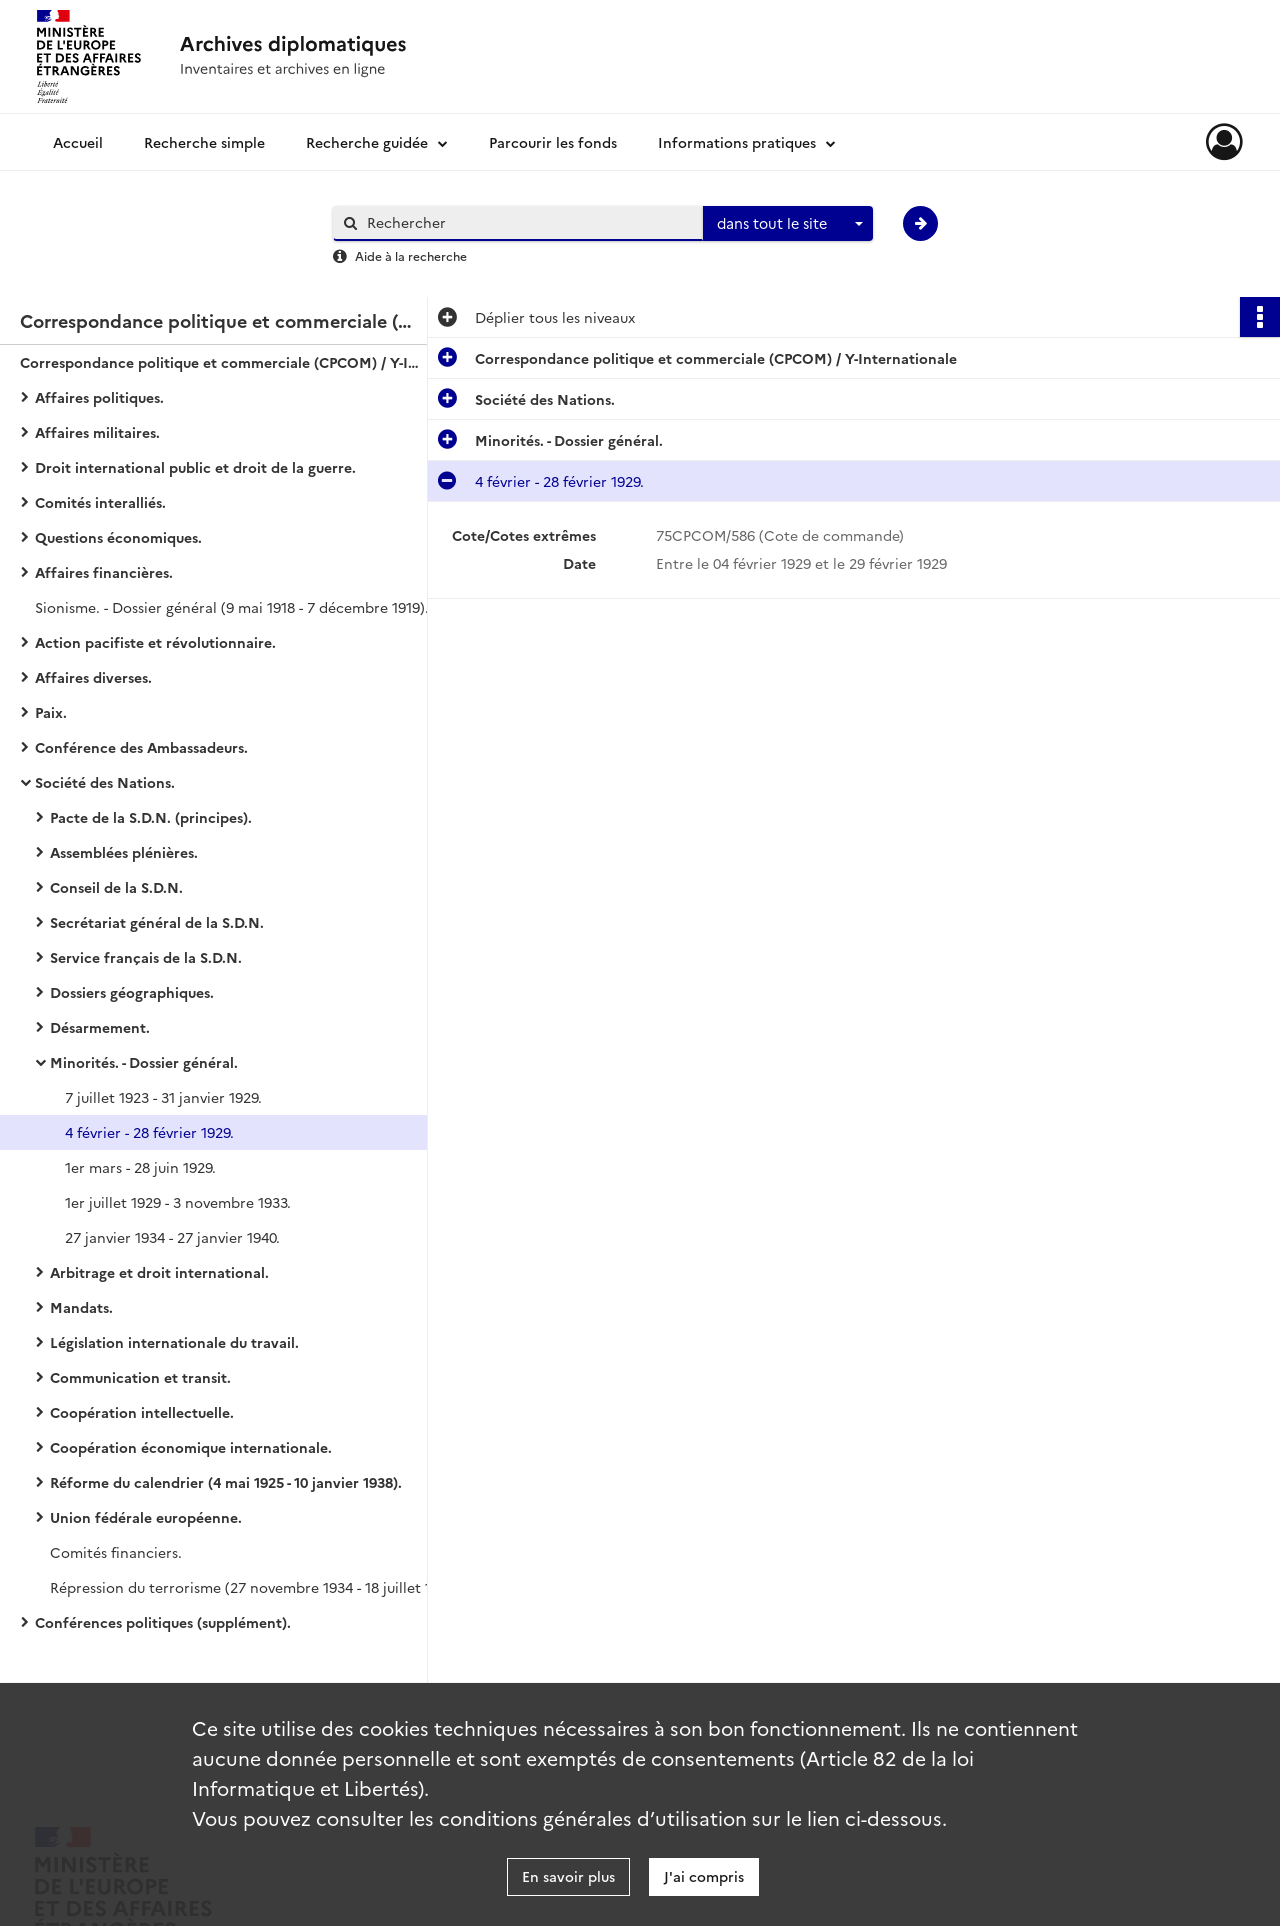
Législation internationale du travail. (174, 1342)
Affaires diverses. (93, 677)
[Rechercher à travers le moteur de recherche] (528, 222)
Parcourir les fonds (553, 142)
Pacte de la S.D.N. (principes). (151, 817)
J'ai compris (704, 1876)
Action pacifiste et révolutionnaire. (155, 642)
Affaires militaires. (97, 432)
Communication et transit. (140, 1377)
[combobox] (788, 224)
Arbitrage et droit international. (159, 1272)
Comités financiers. (116, 1552)
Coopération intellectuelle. (142, 1412)
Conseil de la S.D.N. (116, 887)
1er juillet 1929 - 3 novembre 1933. (178, 1202)
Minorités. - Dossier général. (144, 1062)
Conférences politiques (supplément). (163, 1622)
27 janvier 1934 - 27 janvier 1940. (172, 1237)
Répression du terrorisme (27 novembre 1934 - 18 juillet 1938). (250, 1587)
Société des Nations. (105, 782)
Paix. (51, 712)
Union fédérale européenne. (146, 1517)
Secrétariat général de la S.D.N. (157, 922)
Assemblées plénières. (124, 852)
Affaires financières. (104, 572)
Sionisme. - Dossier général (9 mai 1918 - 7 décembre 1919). (232, 607)
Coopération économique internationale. (191, 1447)
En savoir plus (568, 1876)
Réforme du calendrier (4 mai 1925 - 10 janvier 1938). (226, 1482)
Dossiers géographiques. (132, 992)
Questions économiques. (118, 537)
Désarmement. (100, 1027)
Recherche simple (204, 142)
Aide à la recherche (411, 255)
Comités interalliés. (100, 502)
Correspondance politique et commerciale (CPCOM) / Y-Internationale (220, 362)
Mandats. (81, 1307)
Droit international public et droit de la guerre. (195, 467)
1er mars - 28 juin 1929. (140, 1167)
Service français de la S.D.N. (146, 957)
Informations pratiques (737, 142)
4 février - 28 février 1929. (149, 1132)
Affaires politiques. (99, 397)
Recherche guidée (367, 142)
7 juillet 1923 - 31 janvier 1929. (163, 1097)
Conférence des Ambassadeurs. (141, 747)
